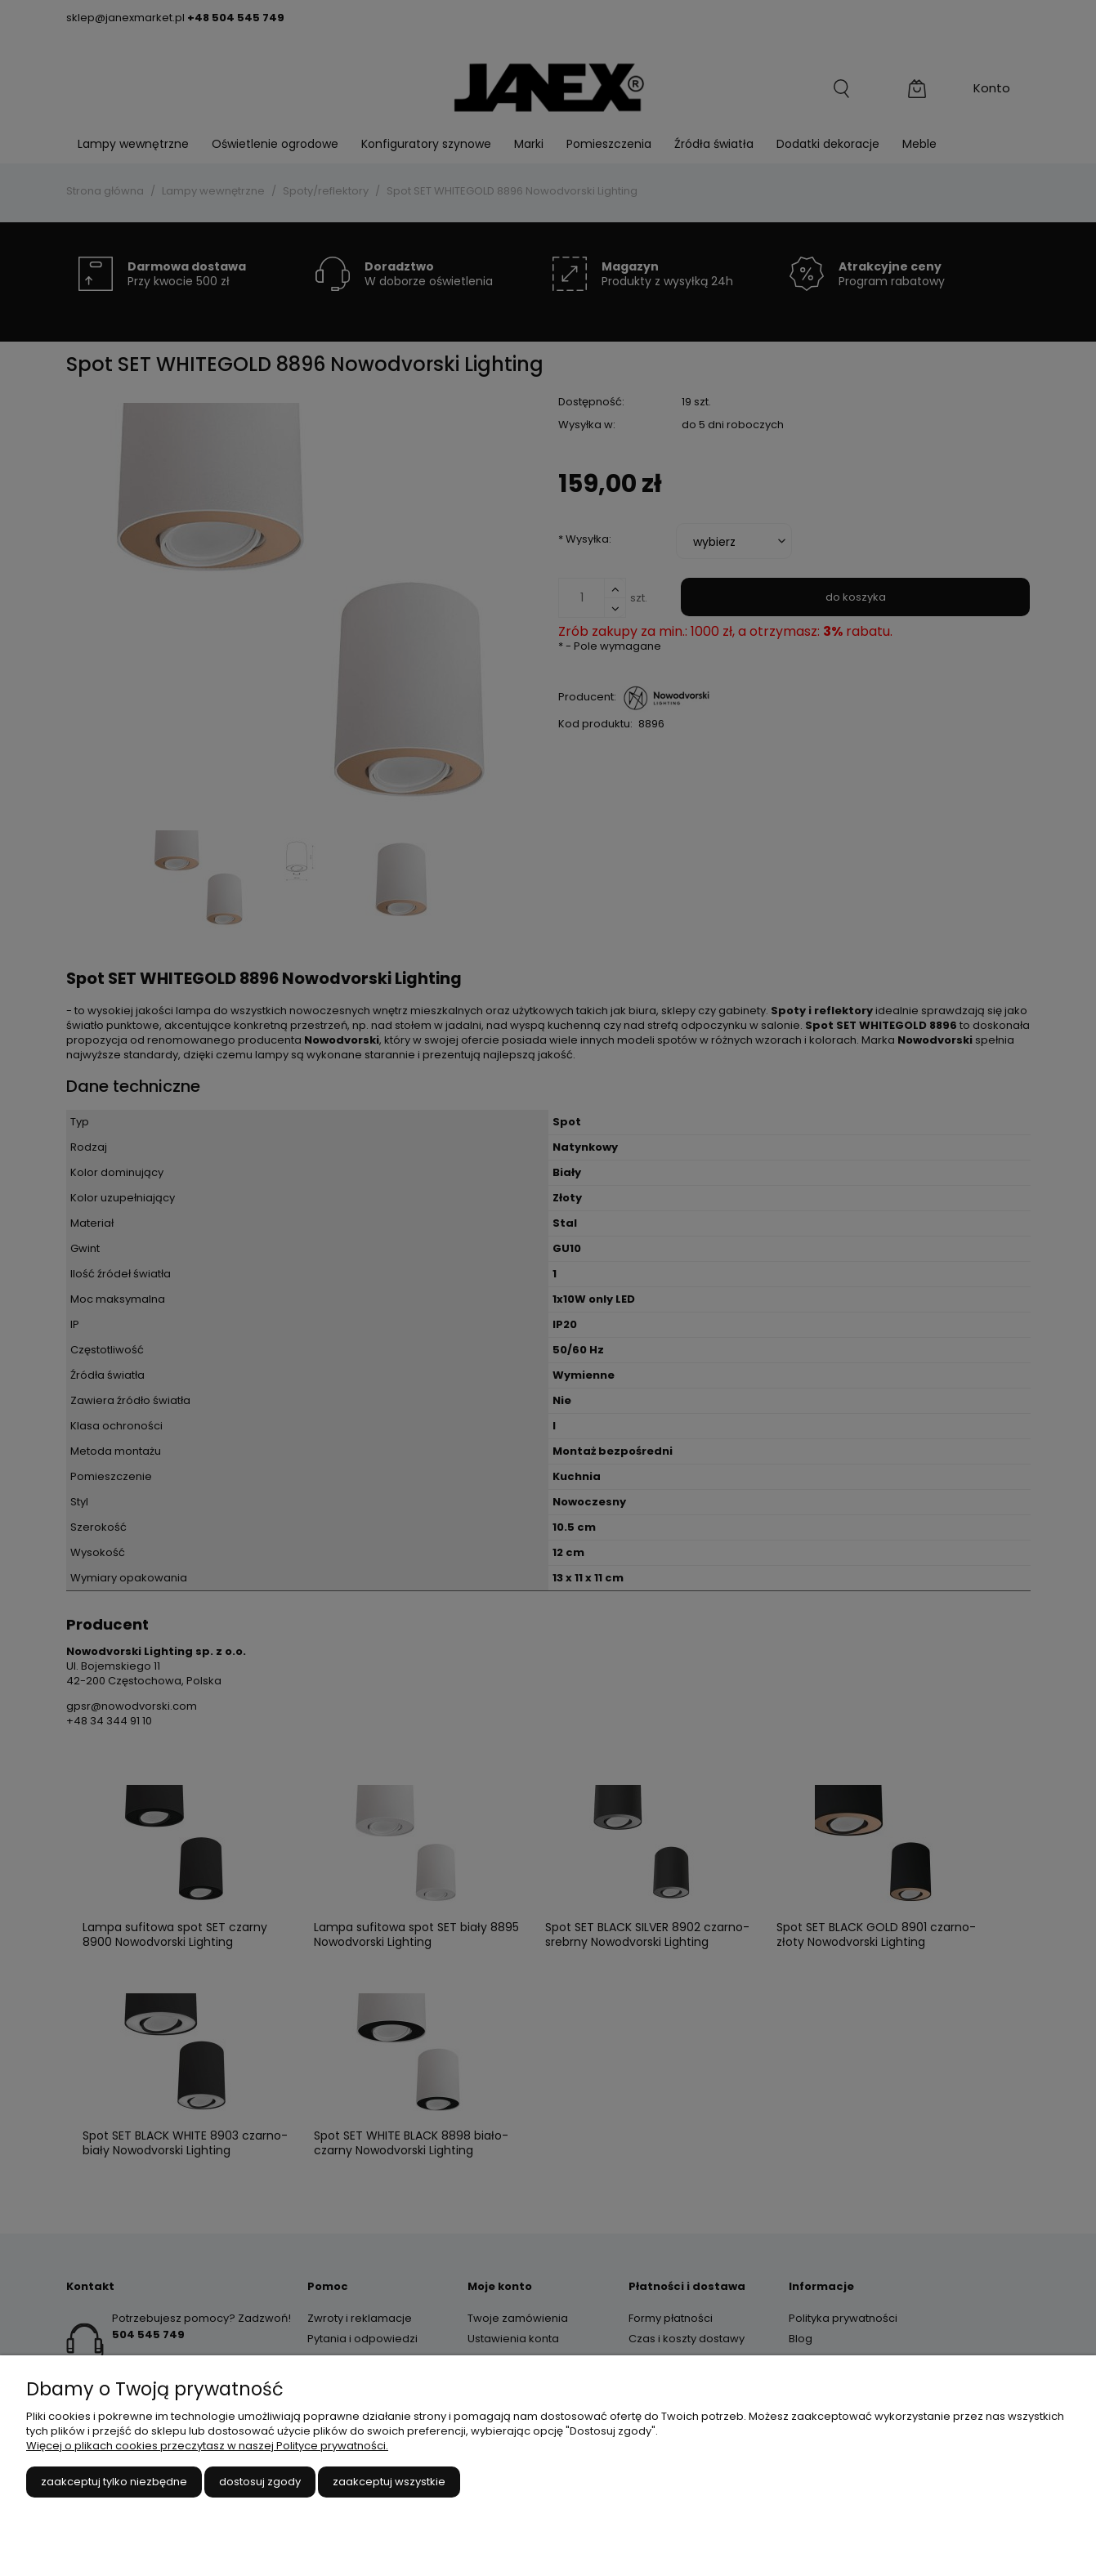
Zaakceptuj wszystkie (389, 2481)
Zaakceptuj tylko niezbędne (114, 2481)
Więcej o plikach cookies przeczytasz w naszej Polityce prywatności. (207, 2445)
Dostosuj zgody (260, 2481)
